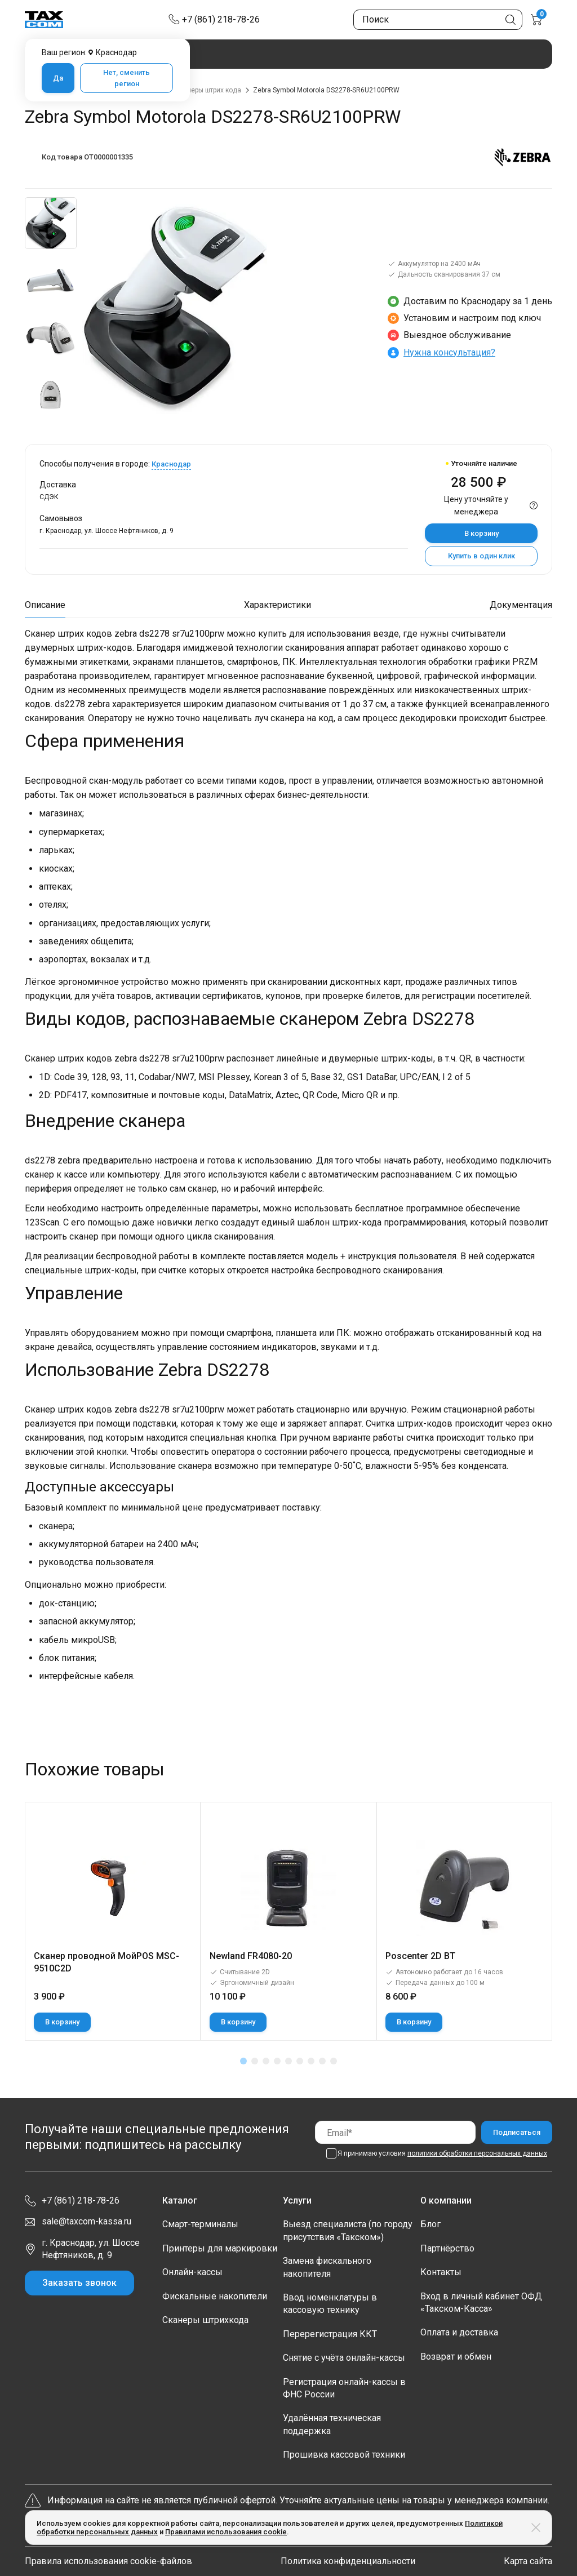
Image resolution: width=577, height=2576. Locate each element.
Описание (45, 604)
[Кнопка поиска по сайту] (510, 20)
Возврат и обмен (455, 2356)
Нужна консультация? (449, 352)
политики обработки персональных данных (477, 2153)
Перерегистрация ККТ (330, 2334)
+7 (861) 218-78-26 (221, 19)
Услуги (297, 2200)
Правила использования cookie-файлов (108, 2561)
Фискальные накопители (214, 2296)
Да (58, 78)
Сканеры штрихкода (205, 2320)
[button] (243, 2061)
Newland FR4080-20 (251, 1956)
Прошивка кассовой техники (344, 2454)
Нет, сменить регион (126, 78)
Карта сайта (528, 2561)
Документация (521, 604)
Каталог (179, 2200)
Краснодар (171, 464)
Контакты (440, 2272)
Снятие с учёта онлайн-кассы (344, 2357)
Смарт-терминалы (200, 2224)
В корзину (481, 533)
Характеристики (277, 604)
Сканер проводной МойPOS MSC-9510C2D (106, 1962)
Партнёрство (447, 2248)
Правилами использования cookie (226, 2532)
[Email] (395, 2132)
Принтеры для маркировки (219, 2248)
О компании (446, 2200)
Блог (430, 2224)
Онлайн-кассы (192, 2272)
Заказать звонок (79, 2282)
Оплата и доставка (459, 2332)
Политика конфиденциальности (348, 2561)
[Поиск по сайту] (437, 20)
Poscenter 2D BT (420, 1956)
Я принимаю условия (442, 2153)
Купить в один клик (481, 556)
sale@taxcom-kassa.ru (86, 2221)
